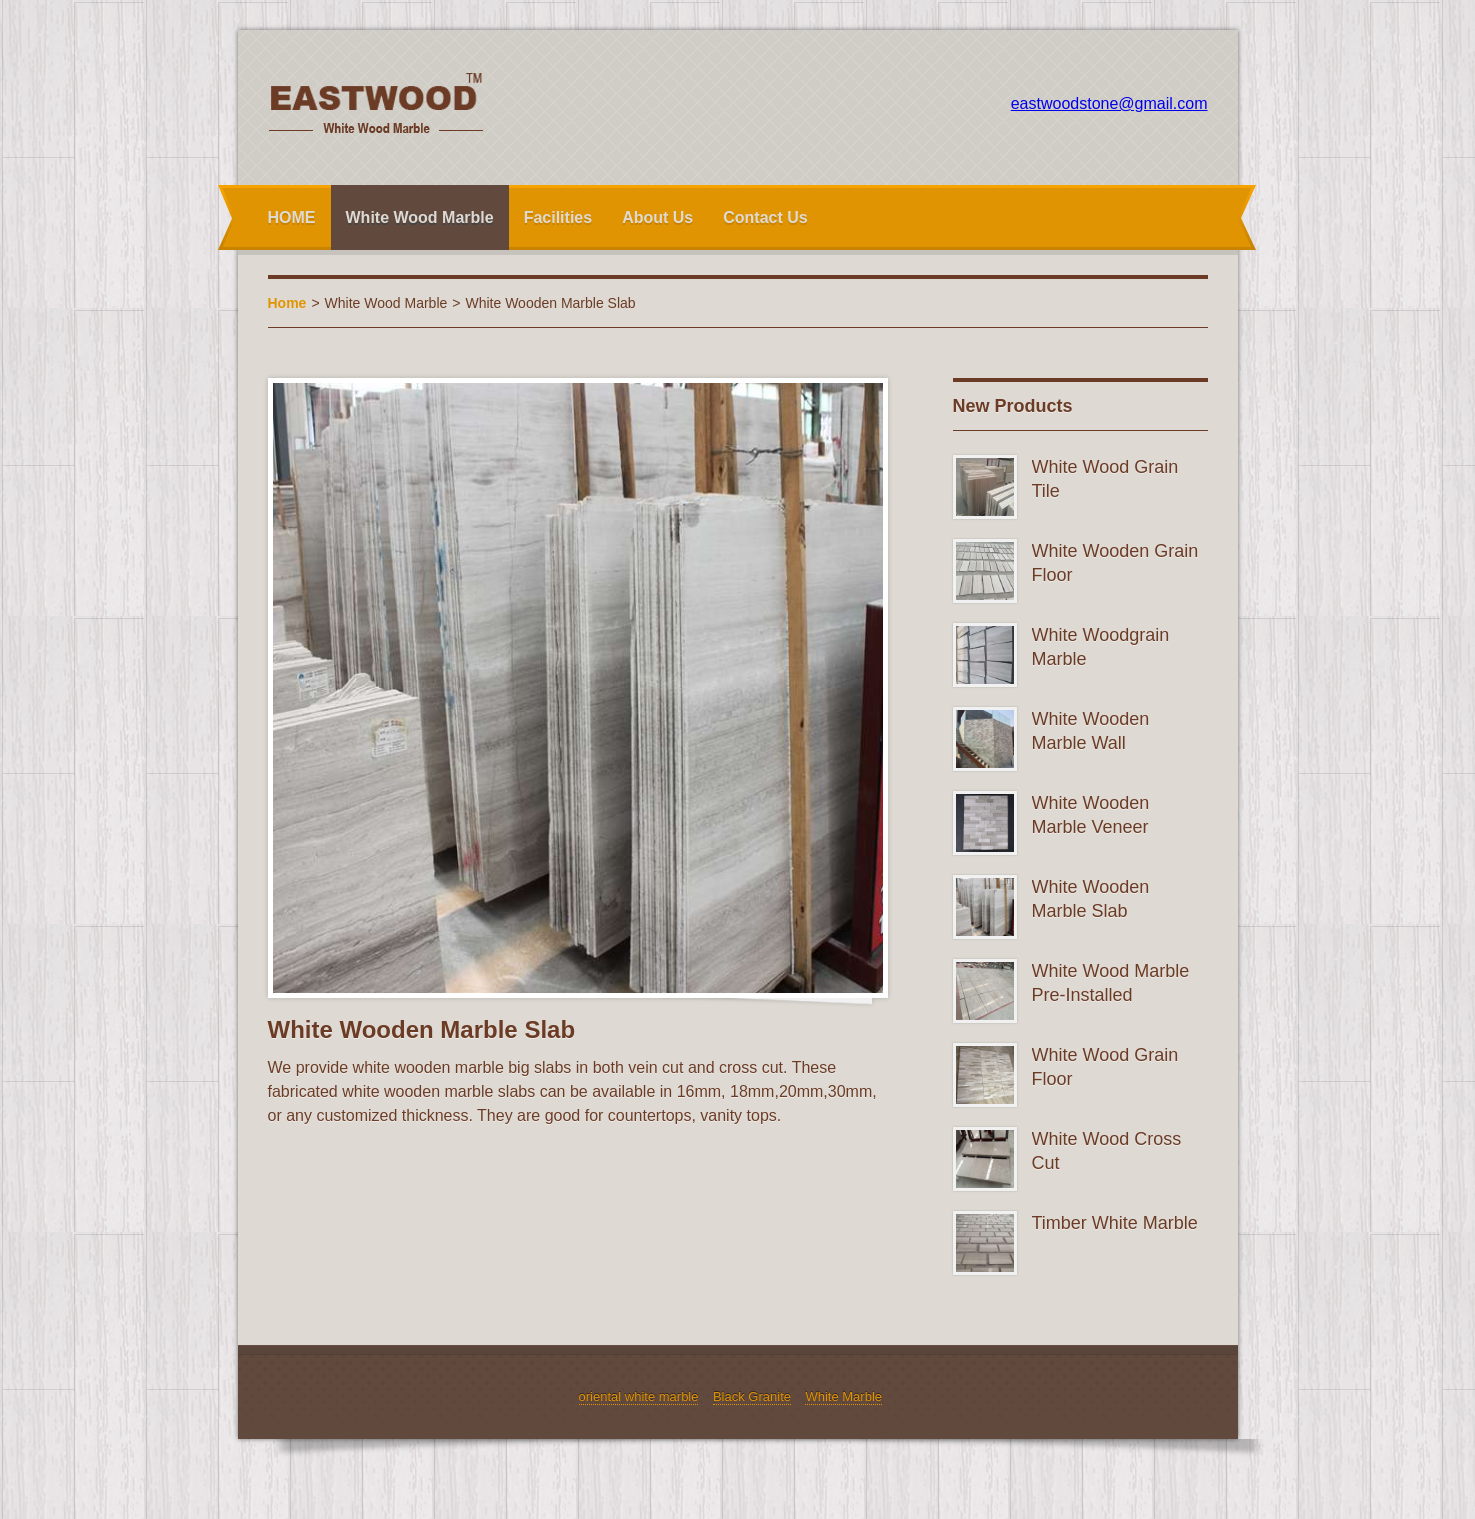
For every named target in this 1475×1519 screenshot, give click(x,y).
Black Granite (752, 1396)
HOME (292, 217)
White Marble (843, 1396)
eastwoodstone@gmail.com (1109, 103)
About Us (657, 217)
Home (287, 303)
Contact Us (765, 217)
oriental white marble (639, 1396)
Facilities (558, 217)
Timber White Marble (1115, 1223)
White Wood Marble (420, 217)
